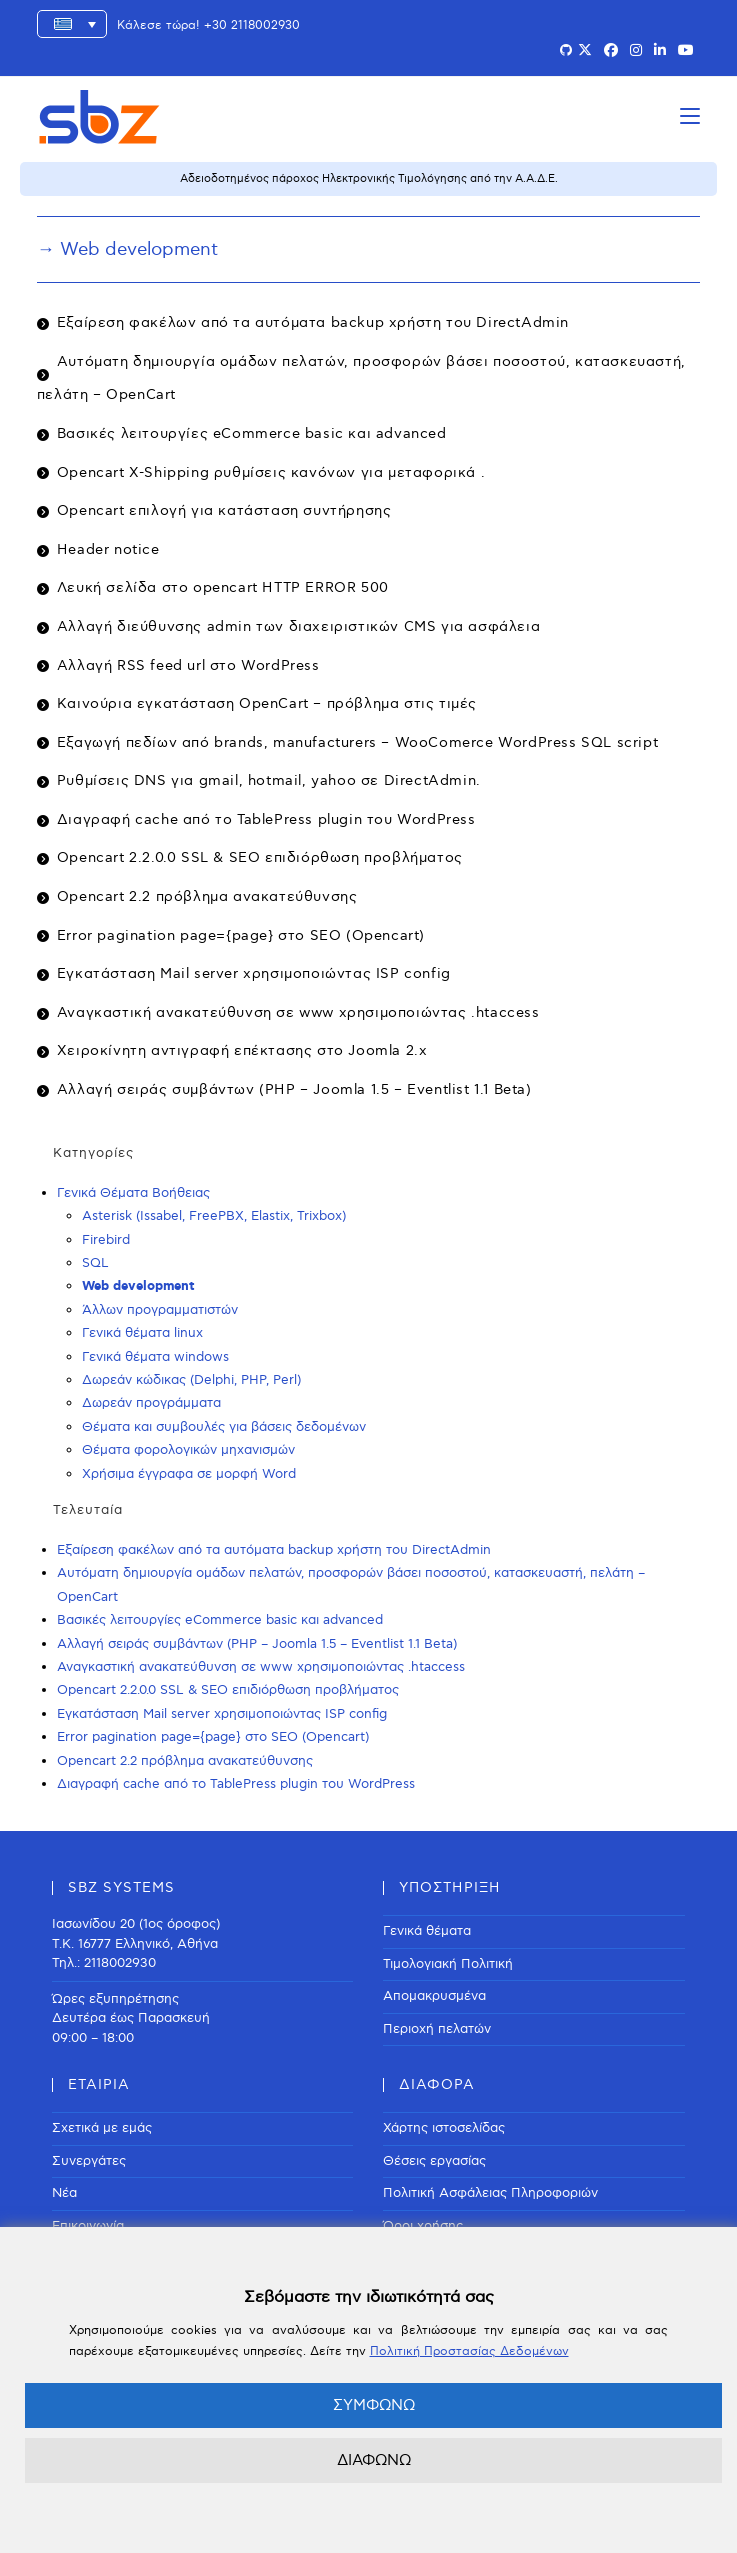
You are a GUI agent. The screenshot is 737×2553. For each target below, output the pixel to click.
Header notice (108, 549)
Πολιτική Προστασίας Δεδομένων (469, 2351)
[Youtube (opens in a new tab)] (686, 51)
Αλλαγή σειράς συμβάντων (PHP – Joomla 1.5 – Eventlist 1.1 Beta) (294, 1089)
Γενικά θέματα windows (155, 1357)
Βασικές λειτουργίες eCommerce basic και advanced (252, 433)
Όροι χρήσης (423, 2226)
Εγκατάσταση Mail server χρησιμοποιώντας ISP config (254, 973)
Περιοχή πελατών (437, 2029)
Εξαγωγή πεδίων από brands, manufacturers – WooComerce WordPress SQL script (357, 742)
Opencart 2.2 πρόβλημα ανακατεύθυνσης (207, 896)
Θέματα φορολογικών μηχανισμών (188, 1450)
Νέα (64, 2193)
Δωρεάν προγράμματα (151, 1403)
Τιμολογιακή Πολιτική (448, 1964)
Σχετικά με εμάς (102, 2128)
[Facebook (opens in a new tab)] (611, 51)
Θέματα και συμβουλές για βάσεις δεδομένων (224, 1427)
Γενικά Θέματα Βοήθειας (133, 1193)
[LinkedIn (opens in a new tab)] (660, 51)
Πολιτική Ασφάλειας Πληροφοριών (490, 2193)
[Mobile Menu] (690, 116)
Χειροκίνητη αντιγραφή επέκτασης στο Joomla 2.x (242, 1050)
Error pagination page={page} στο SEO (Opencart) (241, 935)
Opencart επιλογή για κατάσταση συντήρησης (224, 510)
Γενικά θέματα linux (142, 1333)
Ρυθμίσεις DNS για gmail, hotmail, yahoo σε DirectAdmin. (269, 780)
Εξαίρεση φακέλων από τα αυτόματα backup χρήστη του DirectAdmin (313, 322)
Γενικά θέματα (427, 1931)
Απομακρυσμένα (434, 1996)
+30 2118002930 (252, 25)
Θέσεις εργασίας (434, 2161)
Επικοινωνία (88, 2226)
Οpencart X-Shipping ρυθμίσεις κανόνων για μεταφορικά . (271, 472)
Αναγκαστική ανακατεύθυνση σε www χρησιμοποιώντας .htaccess (298, 1012)
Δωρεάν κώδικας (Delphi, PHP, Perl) (191, 1380)
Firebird (106, 1240)
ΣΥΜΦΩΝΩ (374, 2405)
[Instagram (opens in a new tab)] (636, 51)
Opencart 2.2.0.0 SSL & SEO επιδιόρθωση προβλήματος (260, 857)
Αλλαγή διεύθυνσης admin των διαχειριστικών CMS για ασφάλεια (298, 626)
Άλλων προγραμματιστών (160, 1310)
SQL (95, 1263)
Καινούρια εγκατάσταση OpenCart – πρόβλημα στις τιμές (267, 703)
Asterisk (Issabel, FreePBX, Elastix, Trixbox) (214, 1216)
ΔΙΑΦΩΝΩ (374, 2460)
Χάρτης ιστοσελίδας (444, 2128)
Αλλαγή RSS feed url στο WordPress (188, 665)
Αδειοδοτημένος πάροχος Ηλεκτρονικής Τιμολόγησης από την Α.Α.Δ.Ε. (369, 178)
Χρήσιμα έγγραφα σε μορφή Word (189, 1474)
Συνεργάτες (89, 2161)
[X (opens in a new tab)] (585, 51)
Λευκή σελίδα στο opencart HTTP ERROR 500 (223, 587)
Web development (138, 1286)
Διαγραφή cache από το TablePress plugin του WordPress (266, 819)
